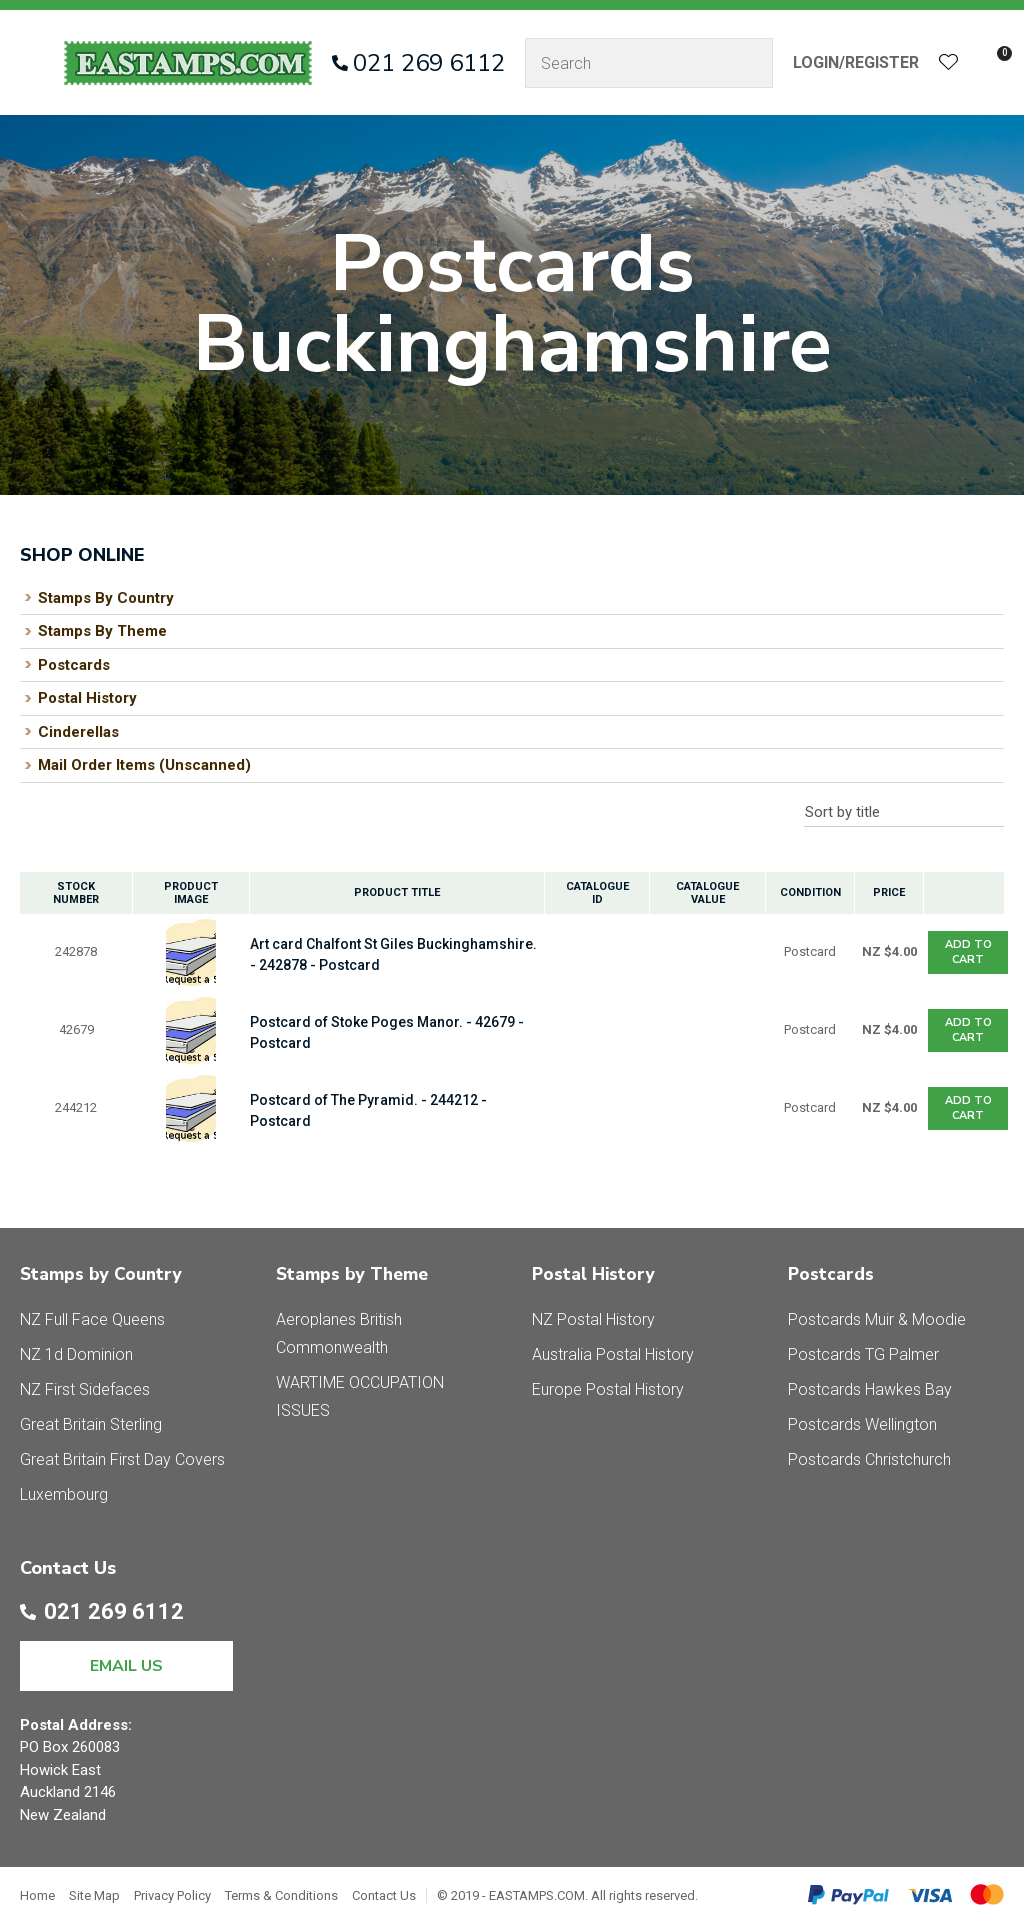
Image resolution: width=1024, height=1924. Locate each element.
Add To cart (968, 951)
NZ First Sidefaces (85, 1389)
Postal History (87, 698)
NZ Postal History (593, 1319)
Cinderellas (78, 732)
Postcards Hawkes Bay (870, 1389)
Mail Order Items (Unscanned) (144, 765)
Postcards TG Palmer (863, 1354)
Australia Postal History (613, 1354)
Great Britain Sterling (91, 1424)
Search (749, 63)
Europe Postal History (608, 1389)
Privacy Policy (172, 1895)
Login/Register (856, 62)
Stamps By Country (106, 598)
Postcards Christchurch (869, 1459)
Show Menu (32, 62)
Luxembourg (64, 1494)
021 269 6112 (429, 63)
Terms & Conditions (281, 1895)
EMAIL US (126, 1666)
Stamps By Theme (102, 631)
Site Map (94, 1895)
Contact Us (384, 1895)
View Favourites (949, 63)
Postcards (74, 665)
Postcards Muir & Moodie (877, 1319)
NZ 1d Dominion (76, 1354)
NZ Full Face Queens (92, 1319)
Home (37, 1895)
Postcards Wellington (862, 1424)
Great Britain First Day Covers (122, 1459)
